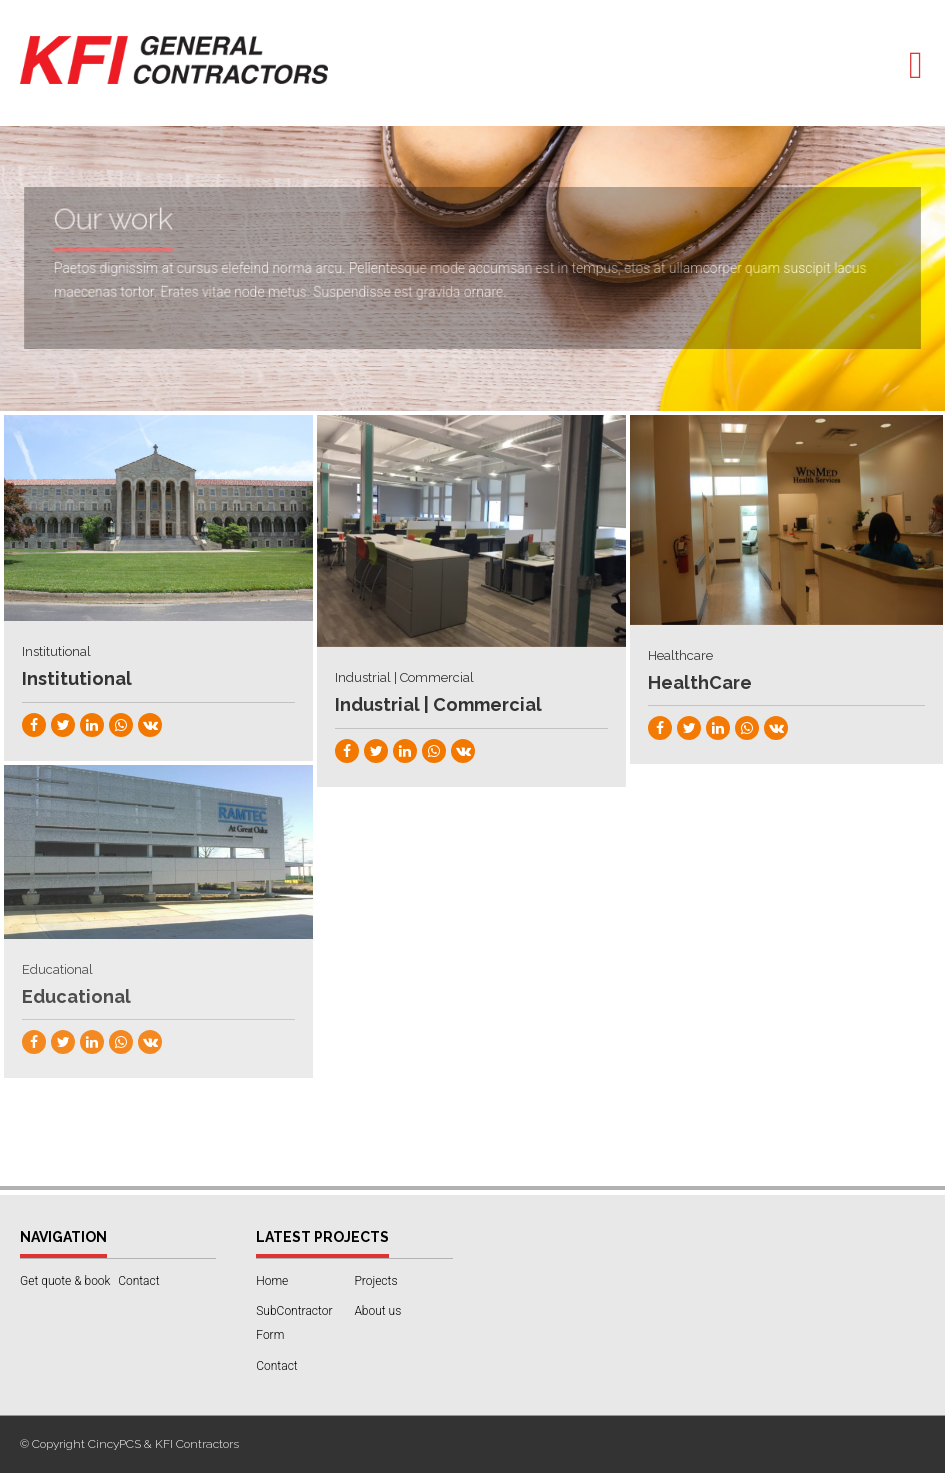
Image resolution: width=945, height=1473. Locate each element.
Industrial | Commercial (438, 704)
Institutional (77, 678)
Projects (375, 1281)
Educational (76, 996)
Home (272, 1281)
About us (377, 1311)
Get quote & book (65, 1281)
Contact (138, 1281)
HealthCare (700, 682)
